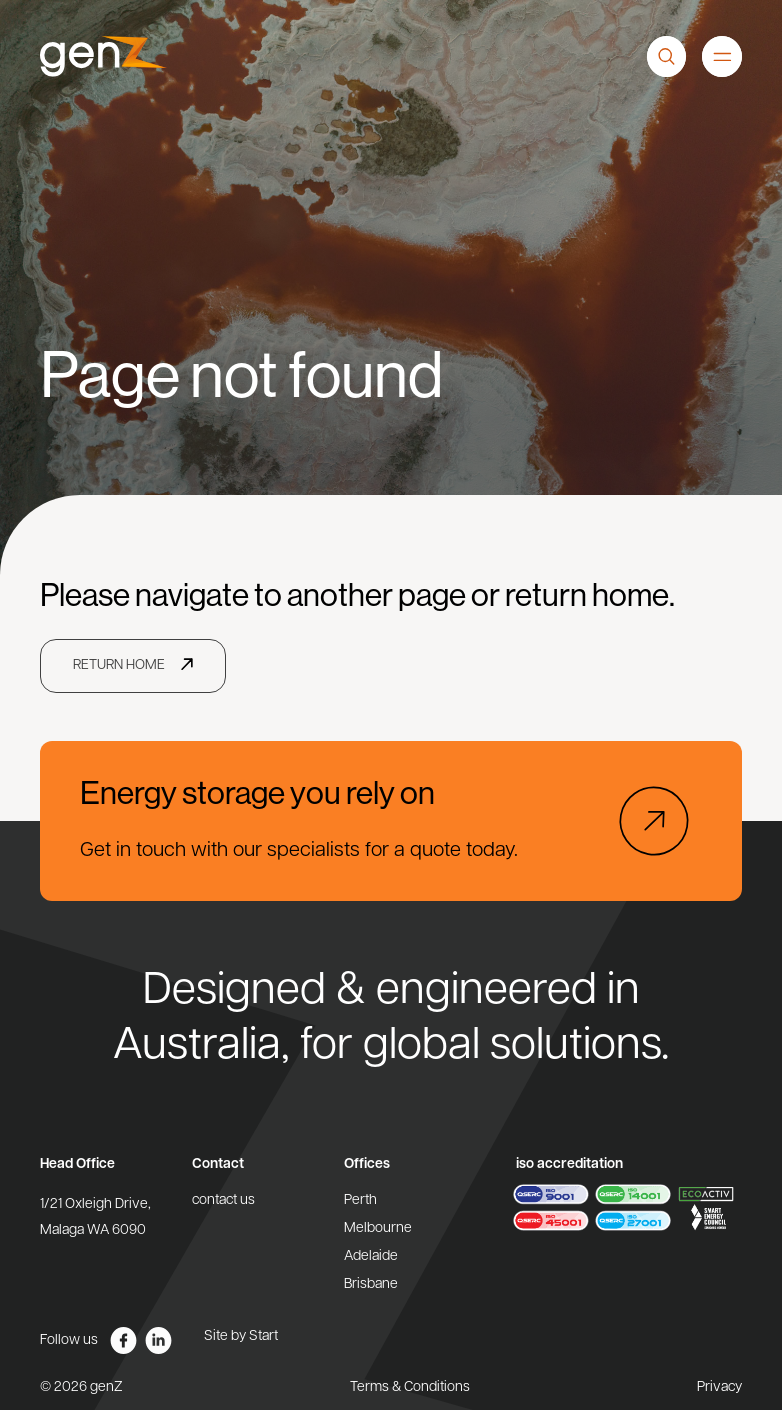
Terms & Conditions (410, 1387)
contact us (223, 1200)
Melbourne (378, 1228)
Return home (119, 665)
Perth (360, 1200)
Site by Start (241, 1336)
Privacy (719, 1387)
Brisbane (371, 1284)
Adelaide (371, 1256)
